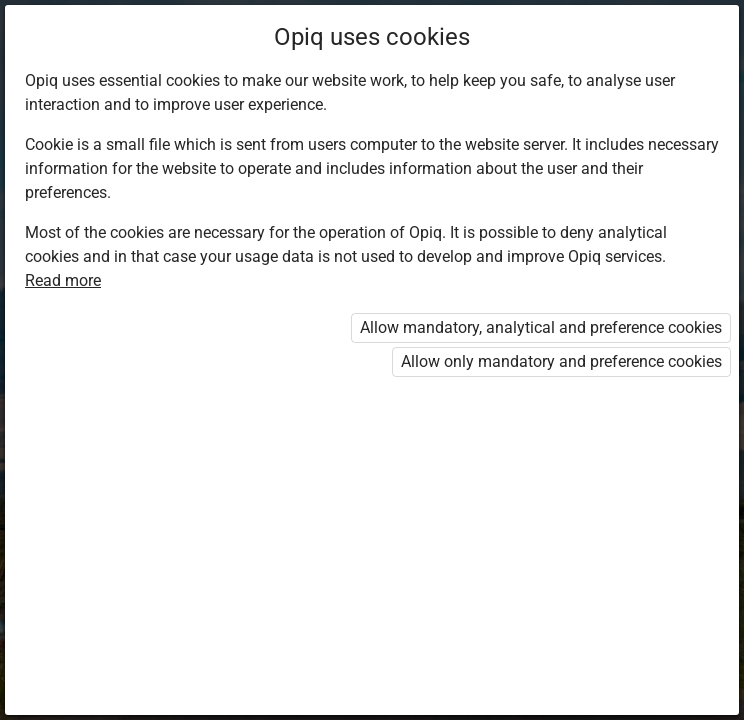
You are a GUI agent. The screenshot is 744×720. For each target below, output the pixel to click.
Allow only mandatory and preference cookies (561, 361)
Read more (63, 280)
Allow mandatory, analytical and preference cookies (541, 327)
